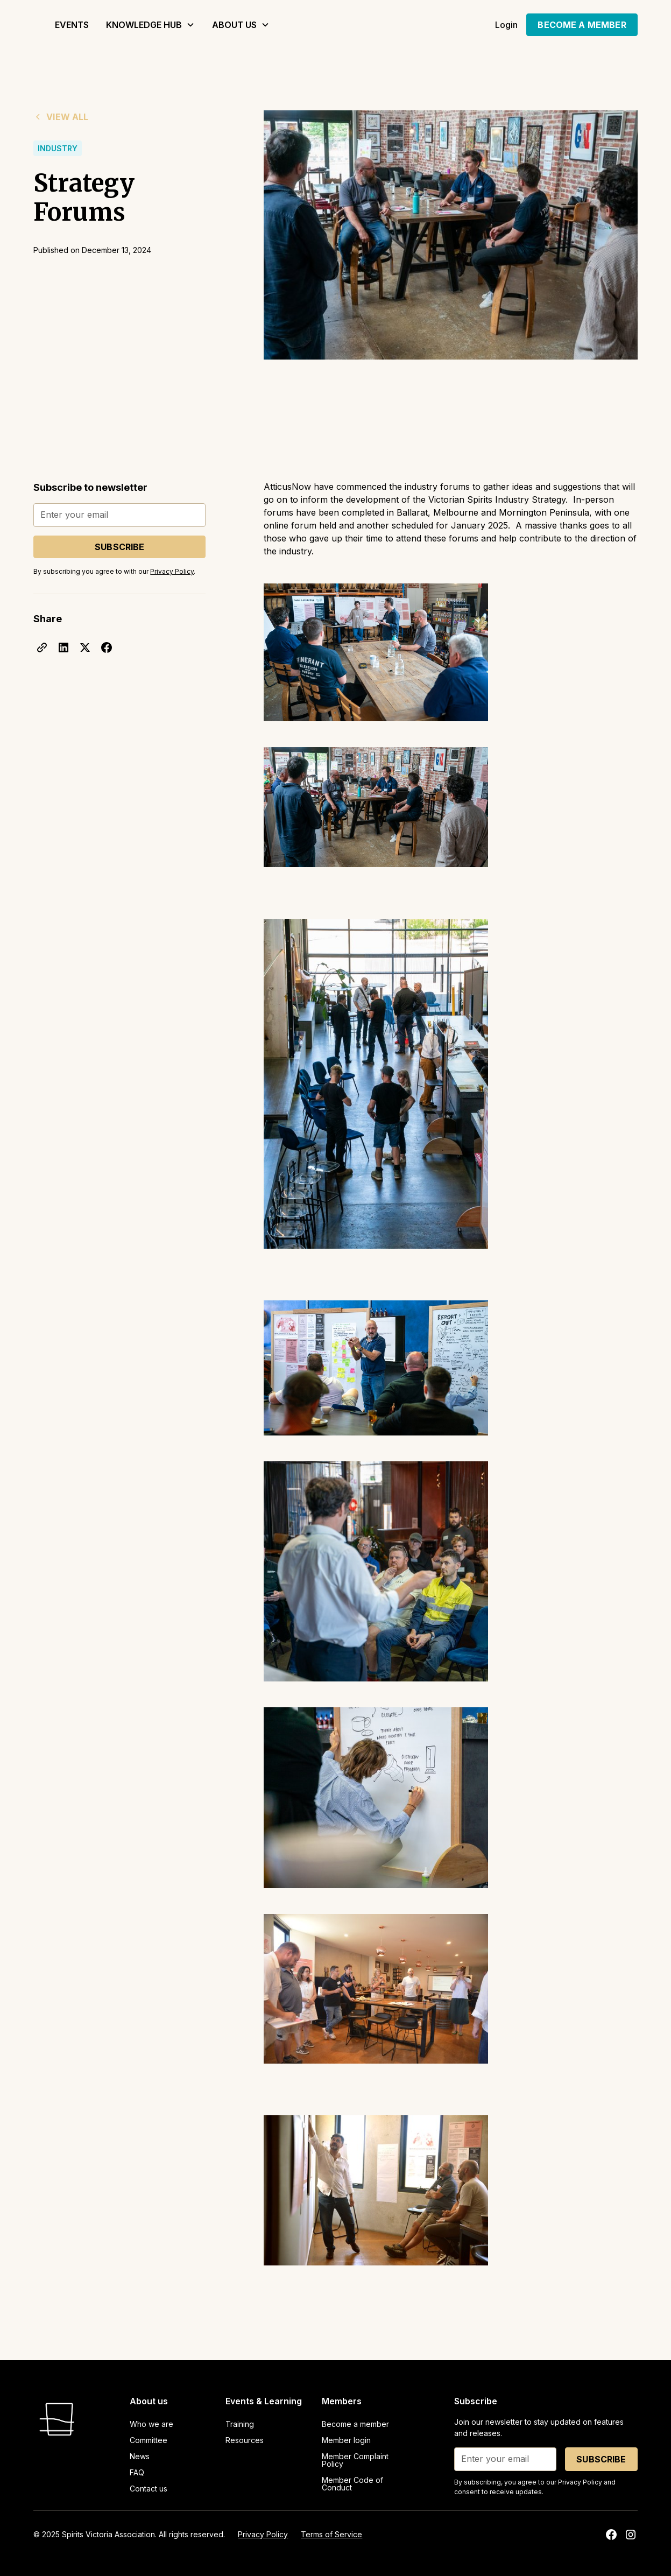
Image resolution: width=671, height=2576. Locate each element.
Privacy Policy (263, 2534)
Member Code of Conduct (352, 2483)
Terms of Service (331, 2534)
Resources (244, 2440)
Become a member (355, 2424)
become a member (582, 24)
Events (72, 24)
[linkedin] (63, 647)
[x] (85, 647)
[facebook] (106, 647)
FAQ (137, 2472)
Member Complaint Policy (355, 2460)
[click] (42, 647)
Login (506, 24)
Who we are (151, 2424)
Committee (148, 2440)
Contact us (148, 2488)
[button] (150, 24)
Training (239, 2424)
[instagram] (630, 2534)
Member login (346, 2440)
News (140, 2456)
